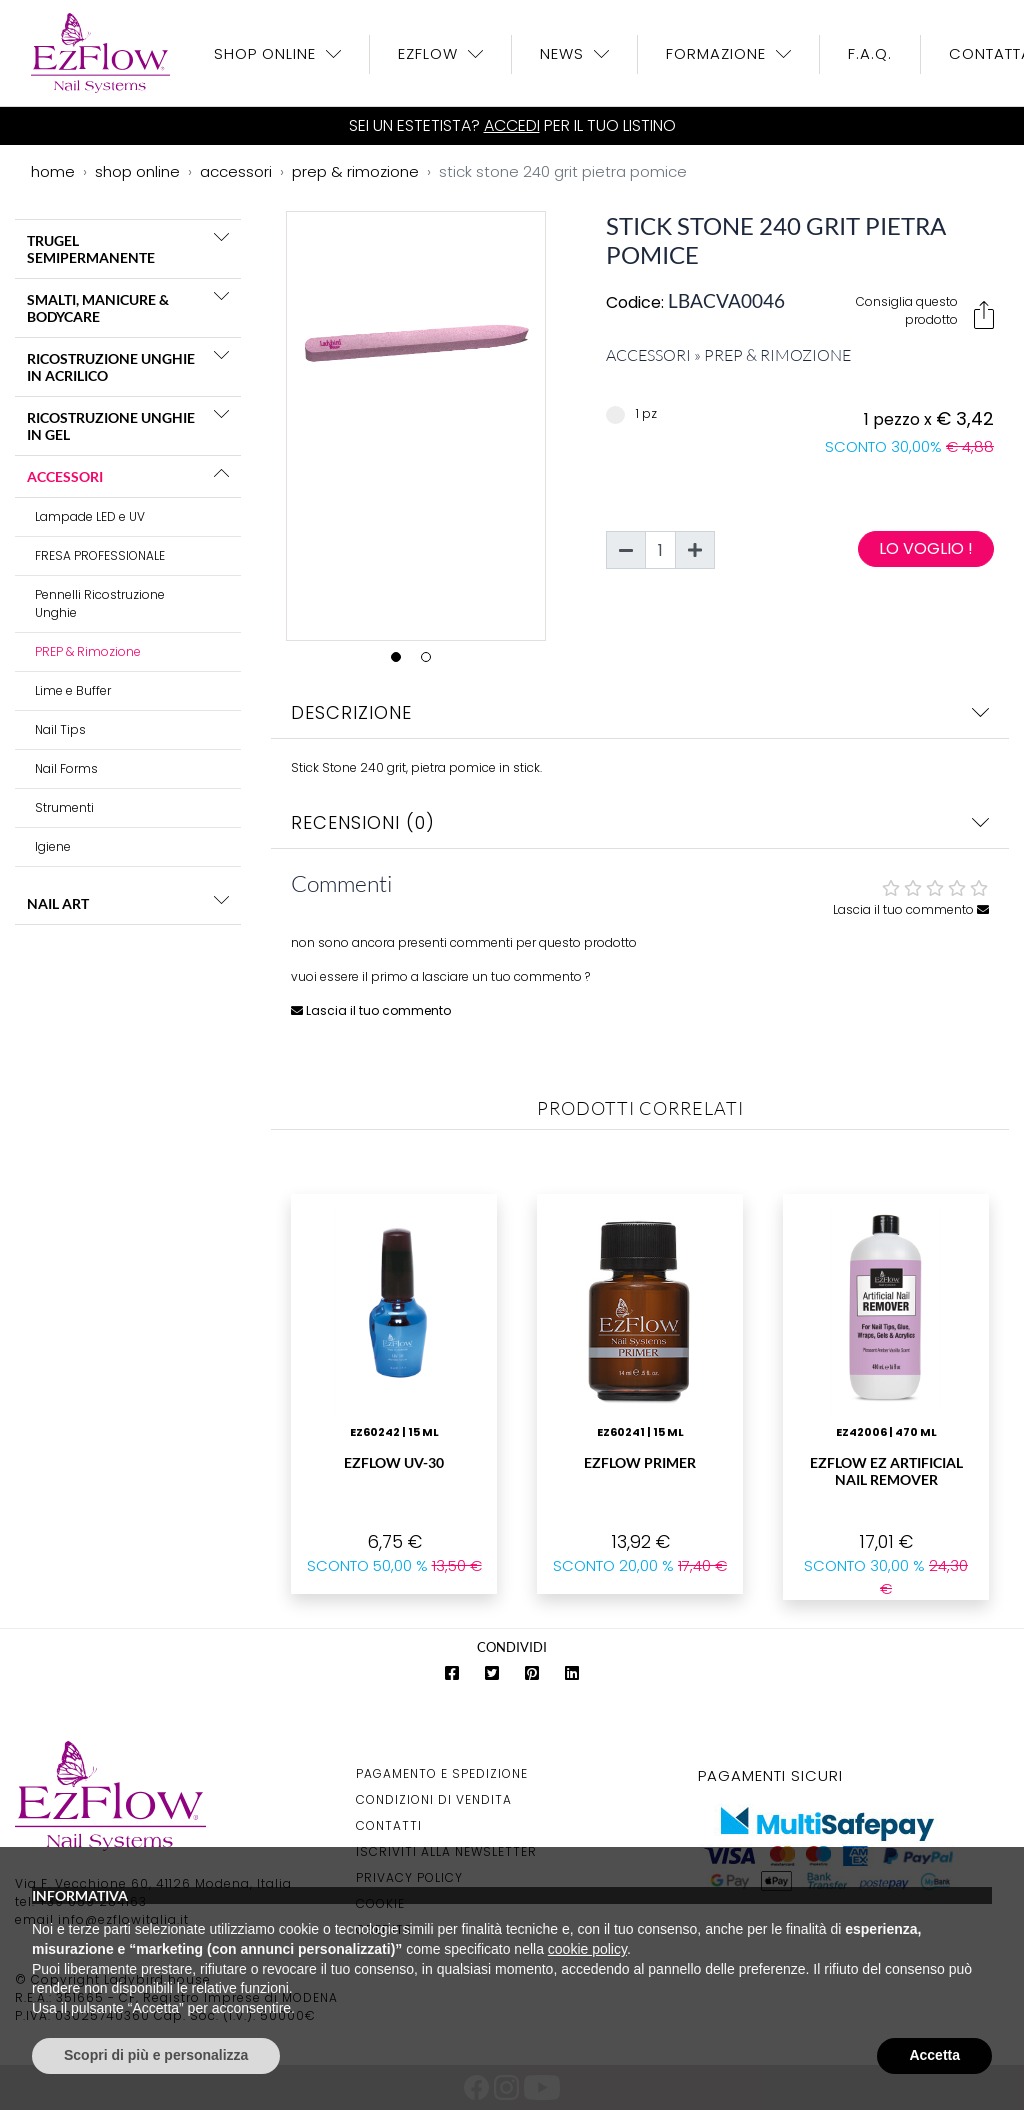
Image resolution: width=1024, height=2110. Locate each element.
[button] (221, 237)
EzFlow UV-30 (394, 1462)
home (53, 171)
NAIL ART (58, 903)
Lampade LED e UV (90, 516)
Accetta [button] (934, 2055)
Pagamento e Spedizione (442, 1773)
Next (560, 422)
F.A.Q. (870, 53)
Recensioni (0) (640, 822)
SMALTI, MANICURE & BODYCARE (98, 308)
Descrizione (640, 712)
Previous (272, 422)
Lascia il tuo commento (911, 909)
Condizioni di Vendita (434, 1799)
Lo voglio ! (926, 548)
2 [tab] (431, 662)
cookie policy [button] (587, 1949)
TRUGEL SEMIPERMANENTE (91, 249)
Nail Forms (66, 768)
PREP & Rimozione (88, 651)
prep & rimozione (355, 171)
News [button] (564, 53)
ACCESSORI (65, 476)
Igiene (53, 846)
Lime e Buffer (73, 690)
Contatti (389, 1825)
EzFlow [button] (430, 53)
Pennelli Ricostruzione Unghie (100, 603)
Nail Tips (60, 729)
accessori (236, 171)
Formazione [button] (718, 53)
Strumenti (64, 807)
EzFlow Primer (640, 1462)
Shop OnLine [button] (267, 53)
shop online (137, 171)
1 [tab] (401, 662)
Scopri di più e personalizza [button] (156, 2055)
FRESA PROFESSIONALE (100, 555)
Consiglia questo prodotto (925, 311)
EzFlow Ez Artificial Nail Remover (886, 1471)
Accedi (512, 125)
